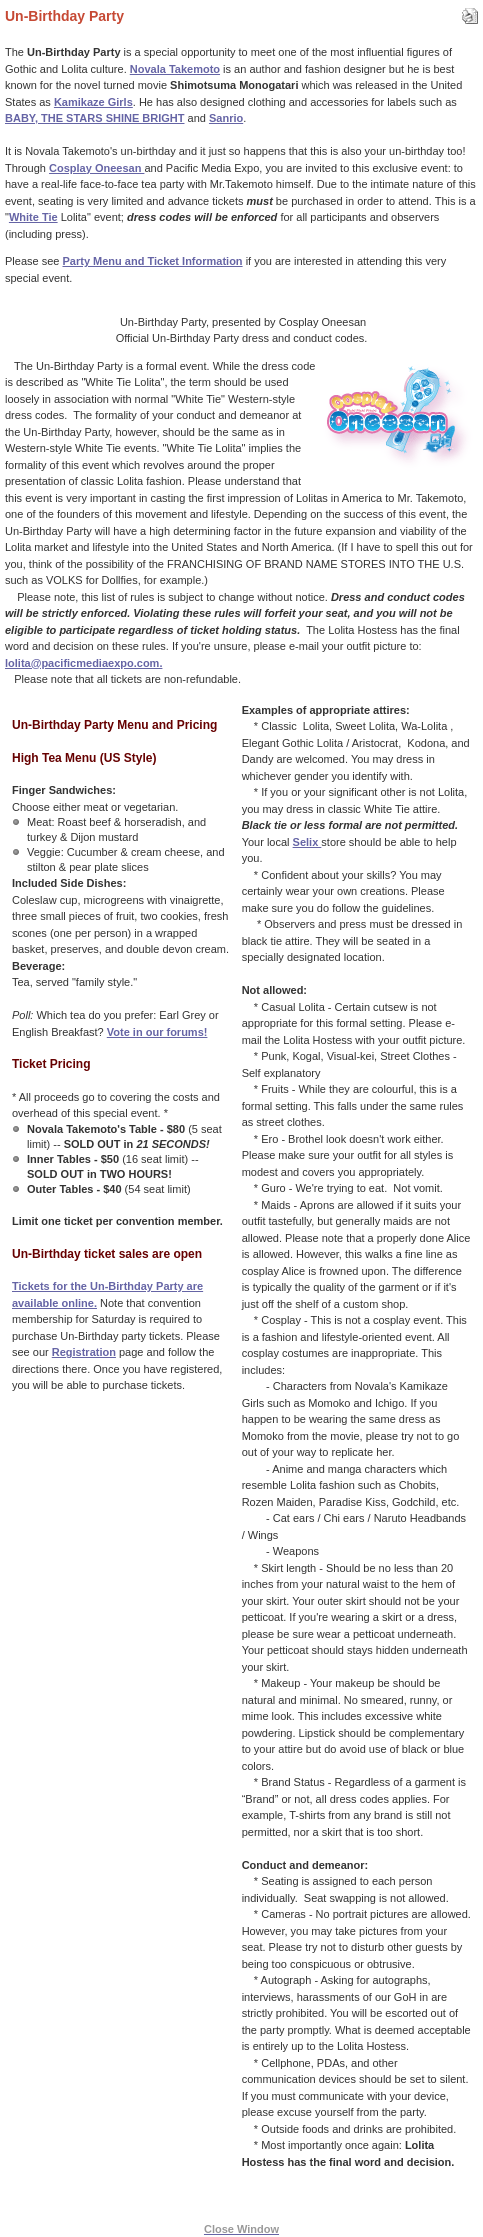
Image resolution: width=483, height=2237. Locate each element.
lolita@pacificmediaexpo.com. (83, 663)
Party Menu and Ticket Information (152, 261)
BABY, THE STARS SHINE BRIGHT (94, 118)
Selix (307, 842)
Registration (84, 1352)
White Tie (33, 217)
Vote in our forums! (157, 1032)
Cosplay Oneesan (96, 168)
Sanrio (226, 118)
